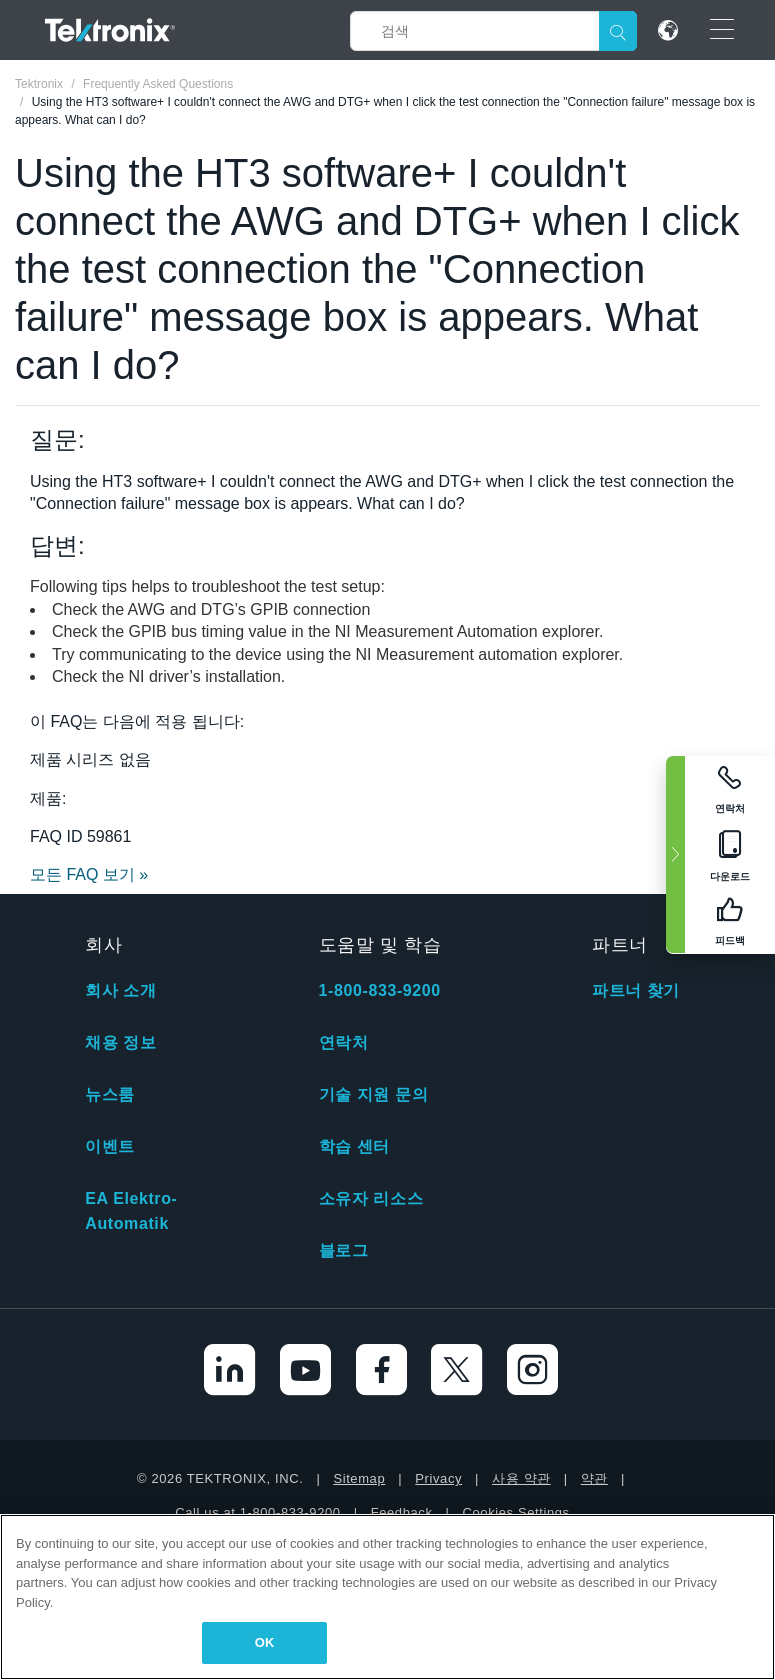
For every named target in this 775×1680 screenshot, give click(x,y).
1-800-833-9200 (380, 990)
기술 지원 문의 (374, 1094)
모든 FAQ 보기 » (89, 874)
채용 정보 (120, 1042)
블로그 (344, 1250)
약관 (594, 1478)
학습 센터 (354, 1146)
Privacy (438, 1478)
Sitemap (359, 1478)
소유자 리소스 (371, 1198)
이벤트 (110, 1146)
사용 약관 (521, 1478)
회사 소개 (120, 990)
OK (265, 1642)
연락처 (344, 1042)
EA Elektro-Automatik (131, 1211)
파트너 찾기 (636, 990)
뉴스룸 (110, 1094)
